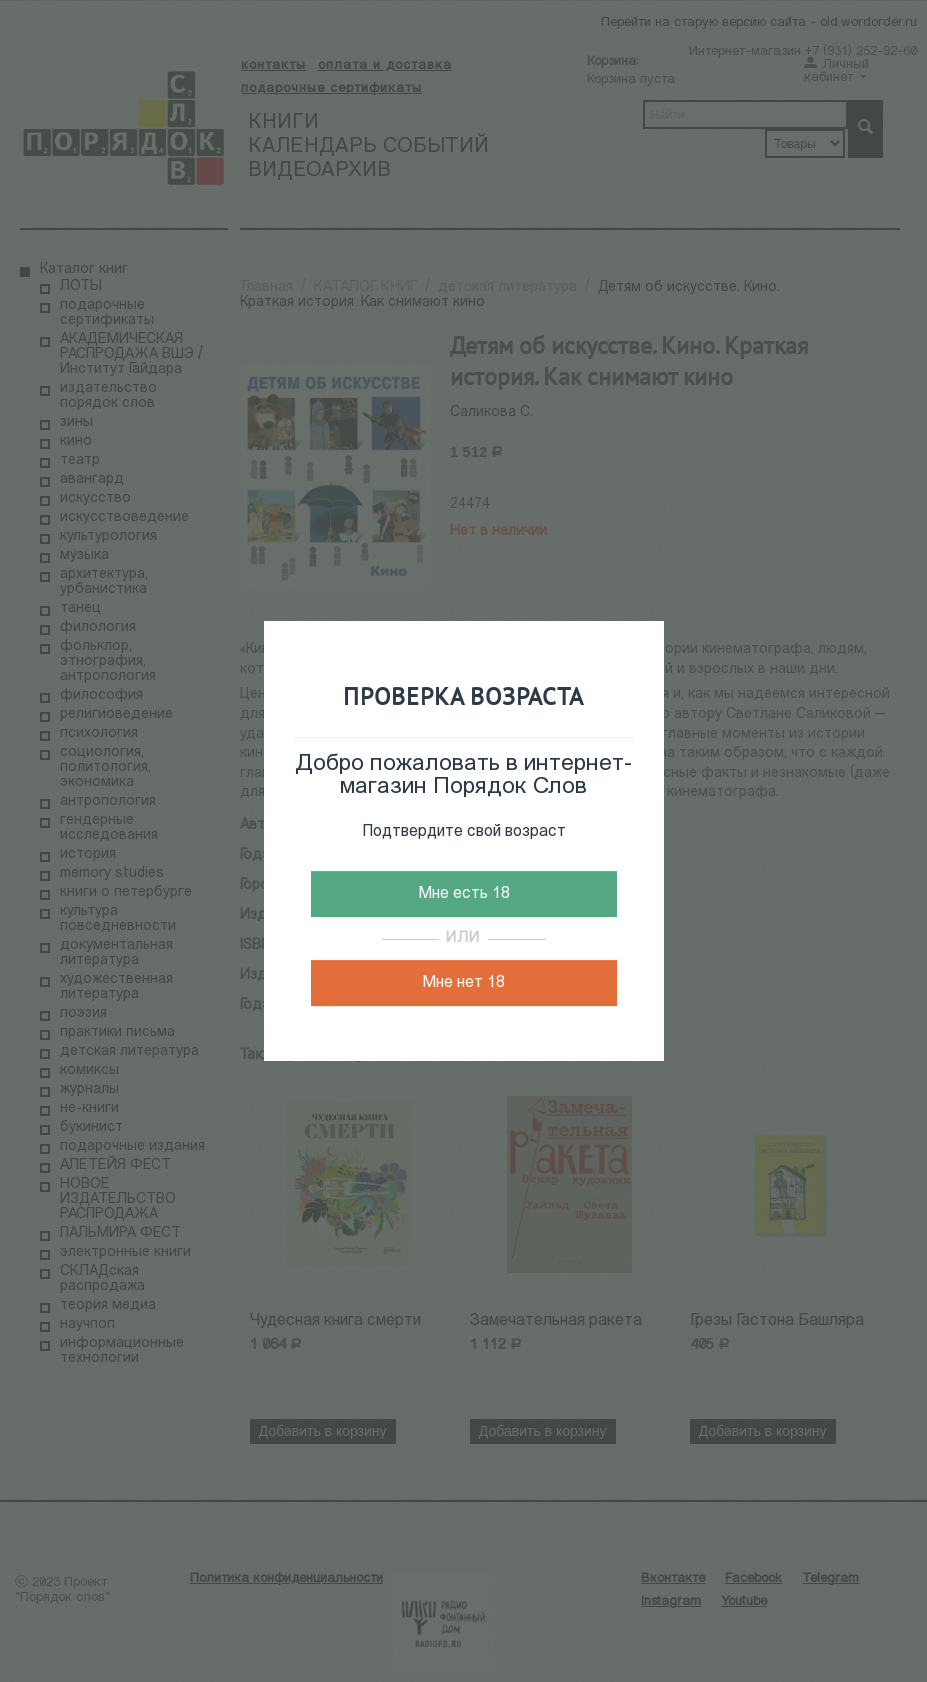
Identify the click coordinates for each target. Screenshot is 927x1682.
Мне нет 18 (463, 983)
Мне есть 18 (464, 894)
